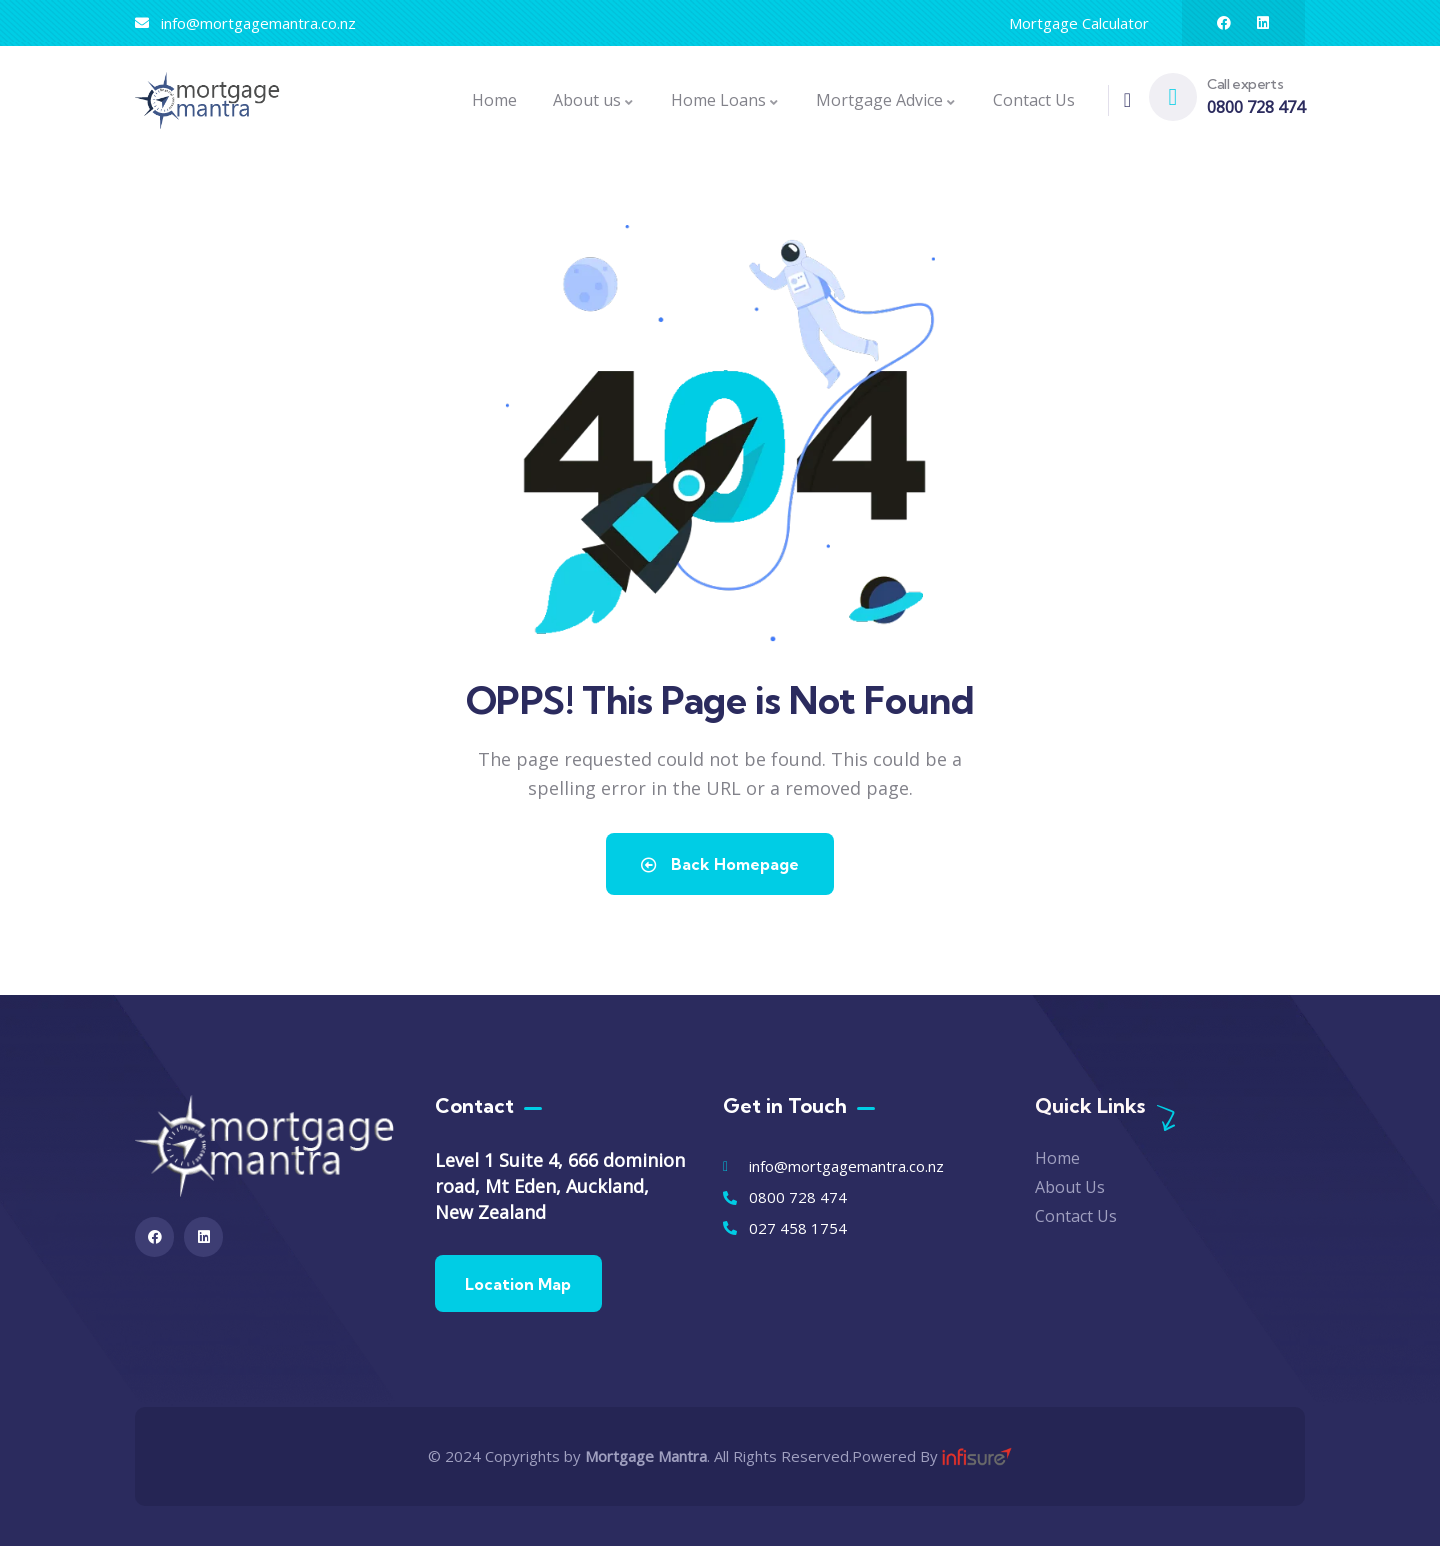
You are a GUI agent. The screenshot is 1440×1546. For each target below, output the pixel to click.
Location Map (520, 1284)
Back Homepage (720, 864)
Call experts (1245, 84)
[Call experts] (1173, 97)
